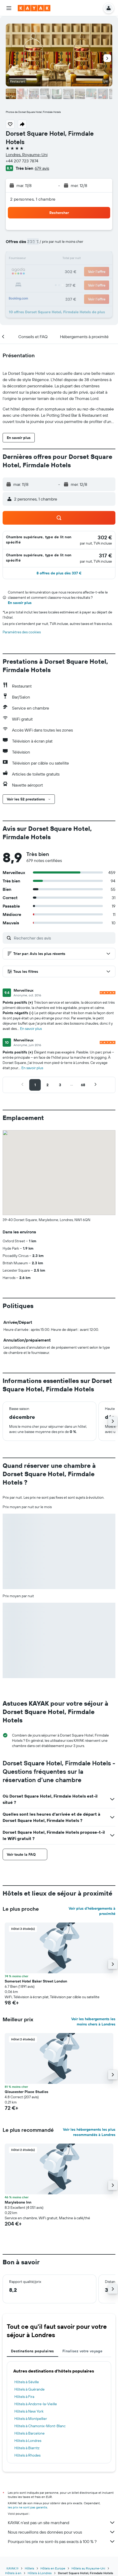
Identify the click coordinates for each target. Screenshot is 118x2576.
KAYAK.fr (13, 2568)
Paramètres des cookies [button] (22, 632)
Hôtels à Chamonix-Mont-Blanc (40, 2426)
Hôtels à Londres (27, 2440)
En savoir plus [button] (31, 1028)
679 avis (42, 168)
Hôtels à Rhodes (27, 2455)
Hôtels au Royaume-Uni (88, 2568)
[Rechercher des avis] (63, 938)
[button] (9, 8)
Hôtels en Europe (52, 2568)
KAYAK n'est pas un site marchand (61, 2522)
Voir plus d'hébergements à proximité (92, 1911)
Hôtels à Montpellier (30, 2418)
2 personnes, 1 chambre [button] (32, 199)
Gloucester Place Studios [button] (26, 2091)
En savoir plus (20, 602)
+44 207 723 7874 (22, 160)
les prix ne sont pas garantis (27, 2507)
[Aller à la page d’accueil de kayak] (34, 8)
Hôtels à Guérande (29, 2389)
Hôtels (29, 2568)
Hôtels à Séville (26, 2382)
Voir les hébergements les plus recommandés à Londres (89, 2132)
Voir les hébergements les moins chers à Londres (93, 2021)
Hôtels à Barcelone (29, 2433)
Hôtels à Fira (24, 2396)
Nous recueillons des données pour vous (61, 2532)
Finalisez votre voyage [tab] (82, 2351)
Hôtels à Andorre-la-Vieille (35, 2404)
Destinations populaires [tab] (32, 2351)
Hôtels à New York (29, 2411)
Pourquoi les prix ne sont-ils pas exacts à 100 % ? (61, 2541)
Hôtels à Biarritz (26, 2448)
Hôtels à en (13, 2573)
